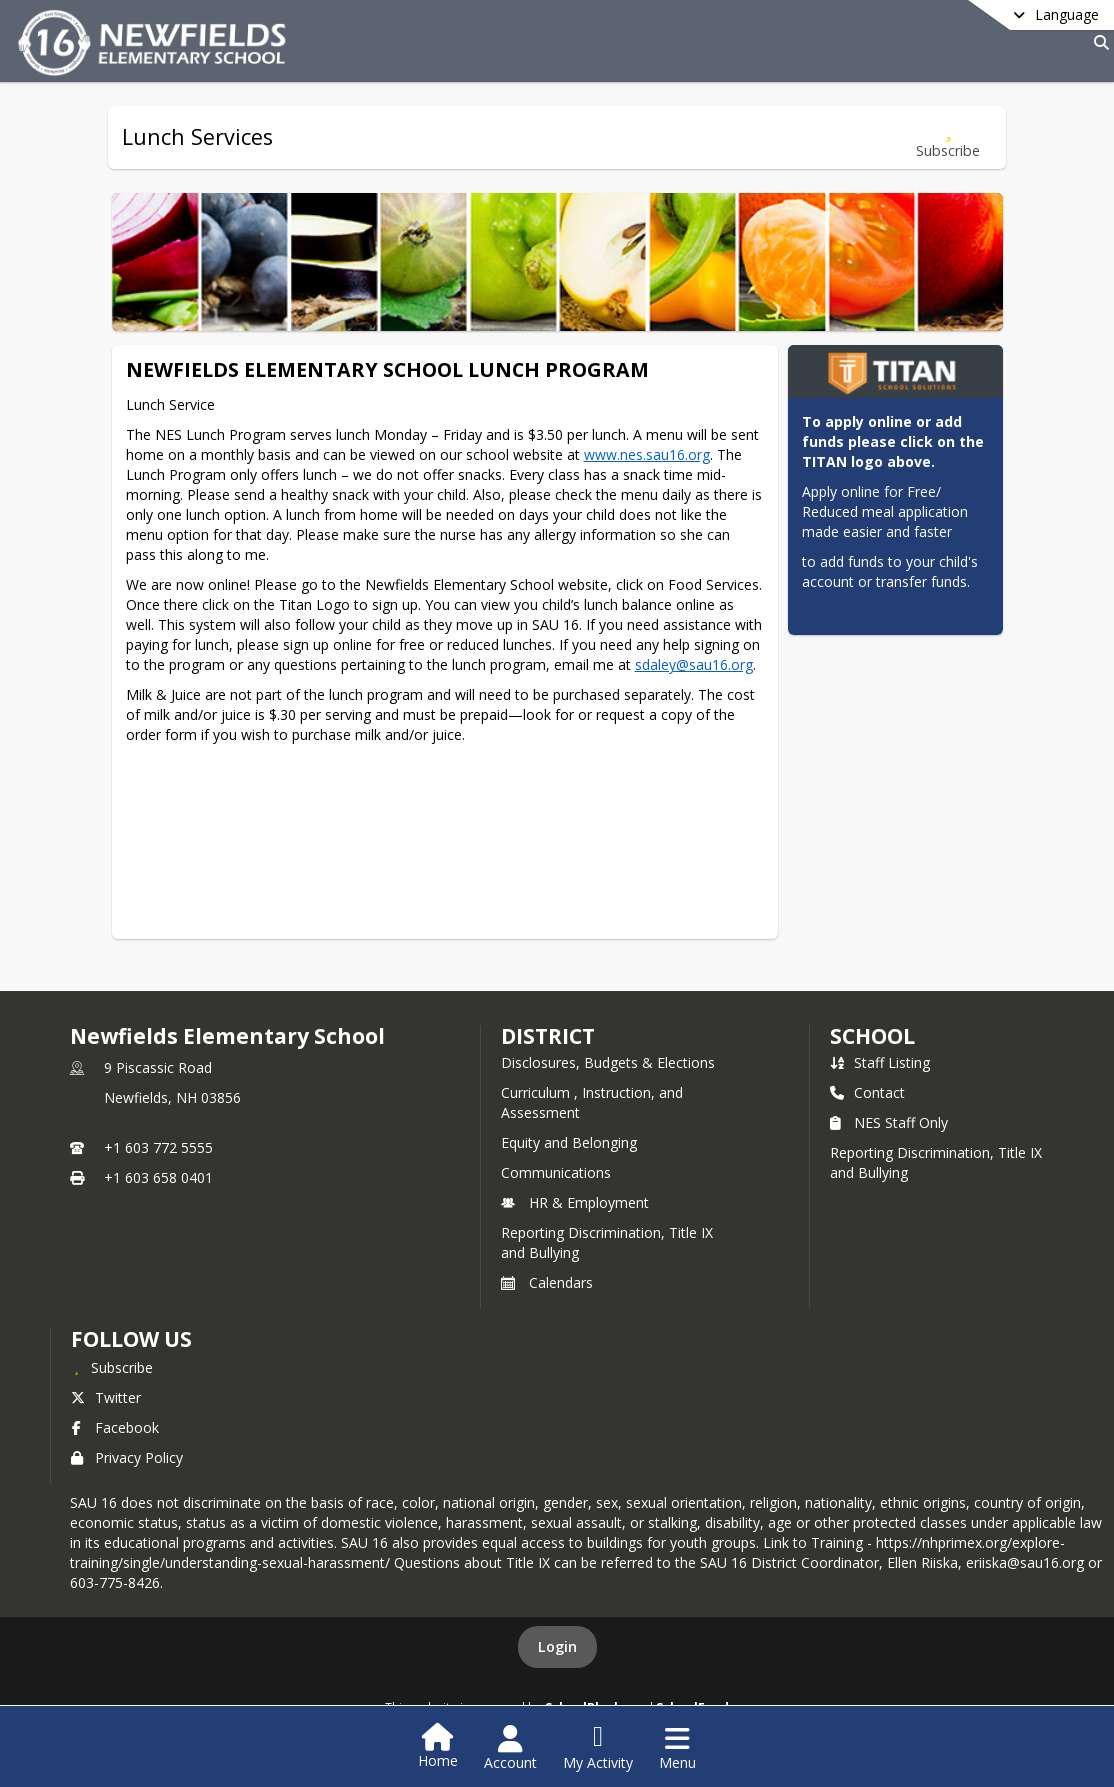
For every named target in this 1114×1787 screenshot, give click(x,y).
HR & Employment (575, 1202)
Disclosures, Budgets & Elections (608, 1062)
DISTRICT (548, 1036)
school (872, 1036)
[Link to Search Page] (1097, 42)
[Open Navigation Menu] (677, 1748)
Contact (867, 1092)
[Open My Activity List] (598, 1748)
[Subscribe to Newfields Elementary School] (112, 1367)
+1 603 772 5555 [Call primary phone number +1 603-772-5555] (158, 1147)
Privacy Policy (127, 1457)
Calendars (547, 1282)
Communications (556, 1172)
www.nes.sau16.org (647, 454)
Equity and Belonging (569, 1142)
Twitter (106, 1397)
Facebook (115, 1427)
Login (557, 1646)
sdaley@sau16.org (694, 664)
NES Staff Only (889, 1122)
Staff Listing (880, 1062)
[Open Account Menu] (510, 1748)
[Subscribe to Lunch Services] (948, 137)
